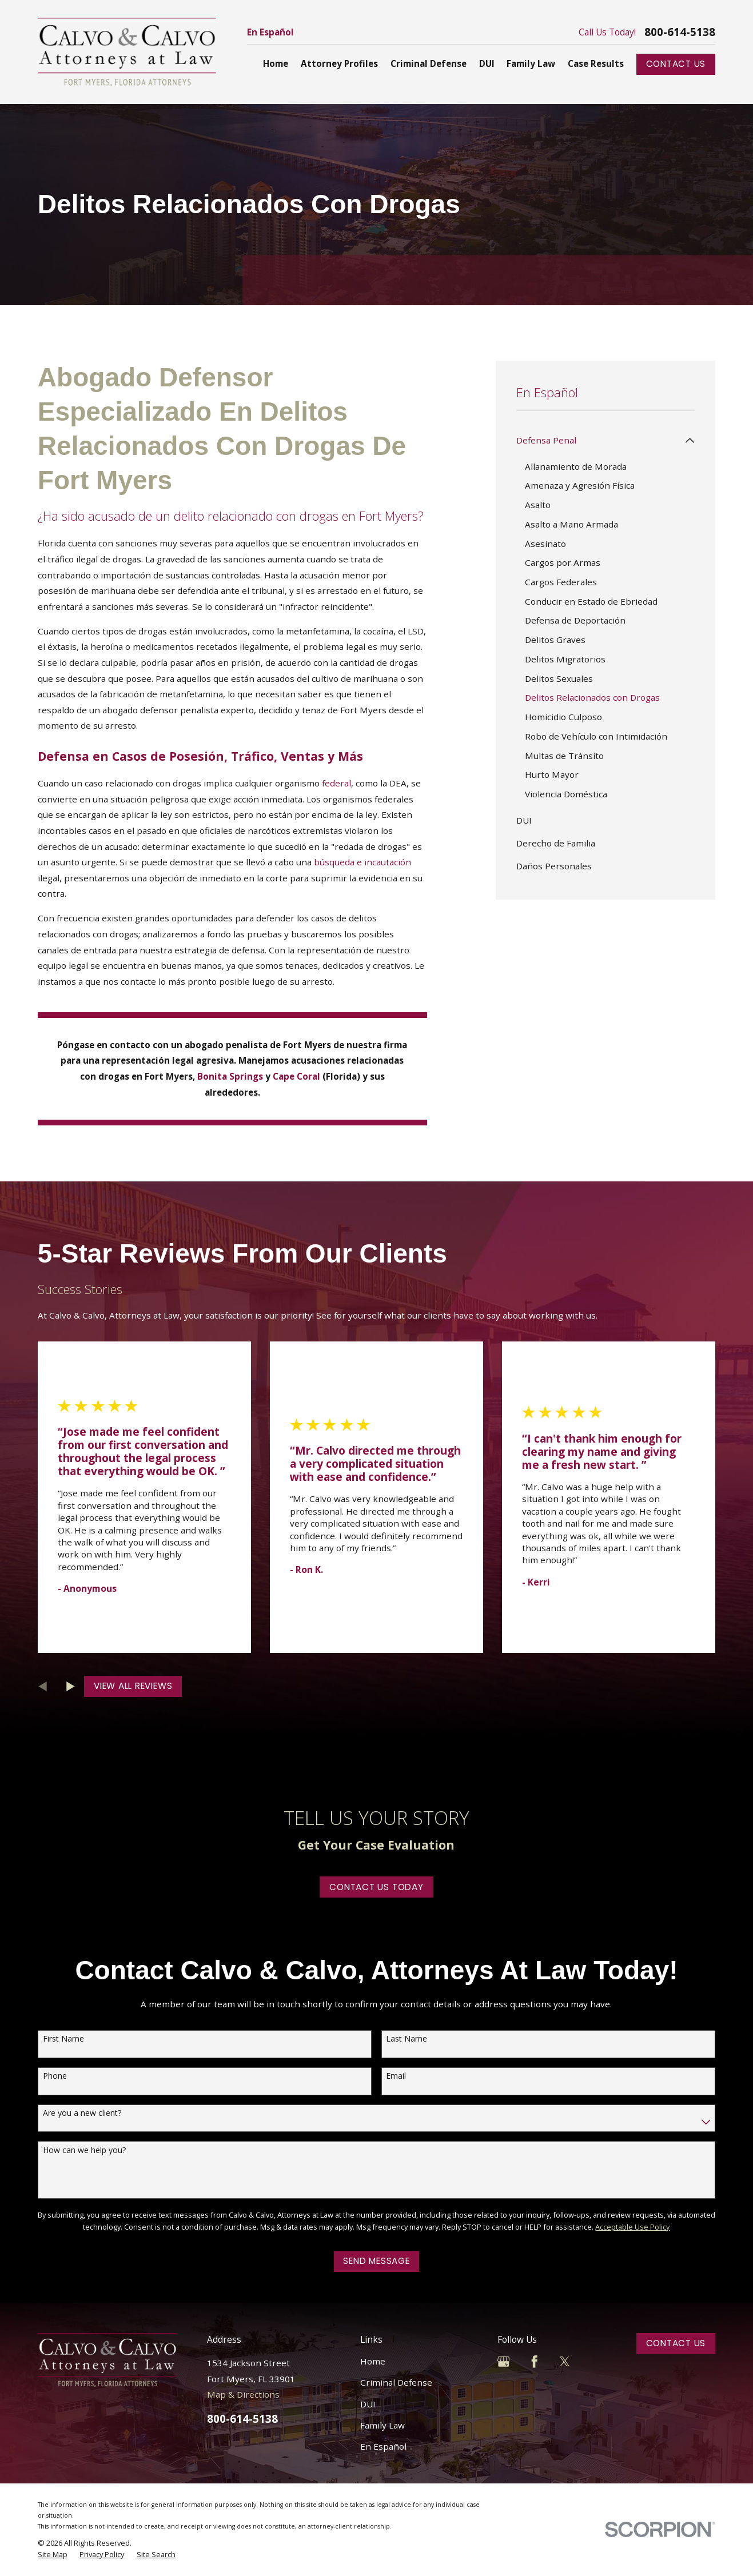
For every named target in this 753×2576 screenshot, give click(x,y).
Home (372, 2361)
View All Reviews (133, 1686)
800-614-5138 (679, 32)
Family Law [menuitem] (531, 63)
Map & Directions (243, 2394)
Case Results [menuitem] (596, 63)
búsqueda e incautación (362, 862)
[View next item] (70, 1686)
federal (336, 783)
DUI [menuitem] (487, 63)
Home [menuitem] (275, 63)
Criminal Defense (396, 2382)
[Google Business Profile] (503, 2361)
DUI (368, 2404)
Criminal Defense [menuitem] (429, 63)
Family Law (382, 2425)
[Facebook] (534, 2361)
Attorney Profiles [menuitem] (339, 63)
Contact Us (676, 64)
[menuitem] (598, 440)
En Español (270, 32)
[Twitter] (565, 2361)
